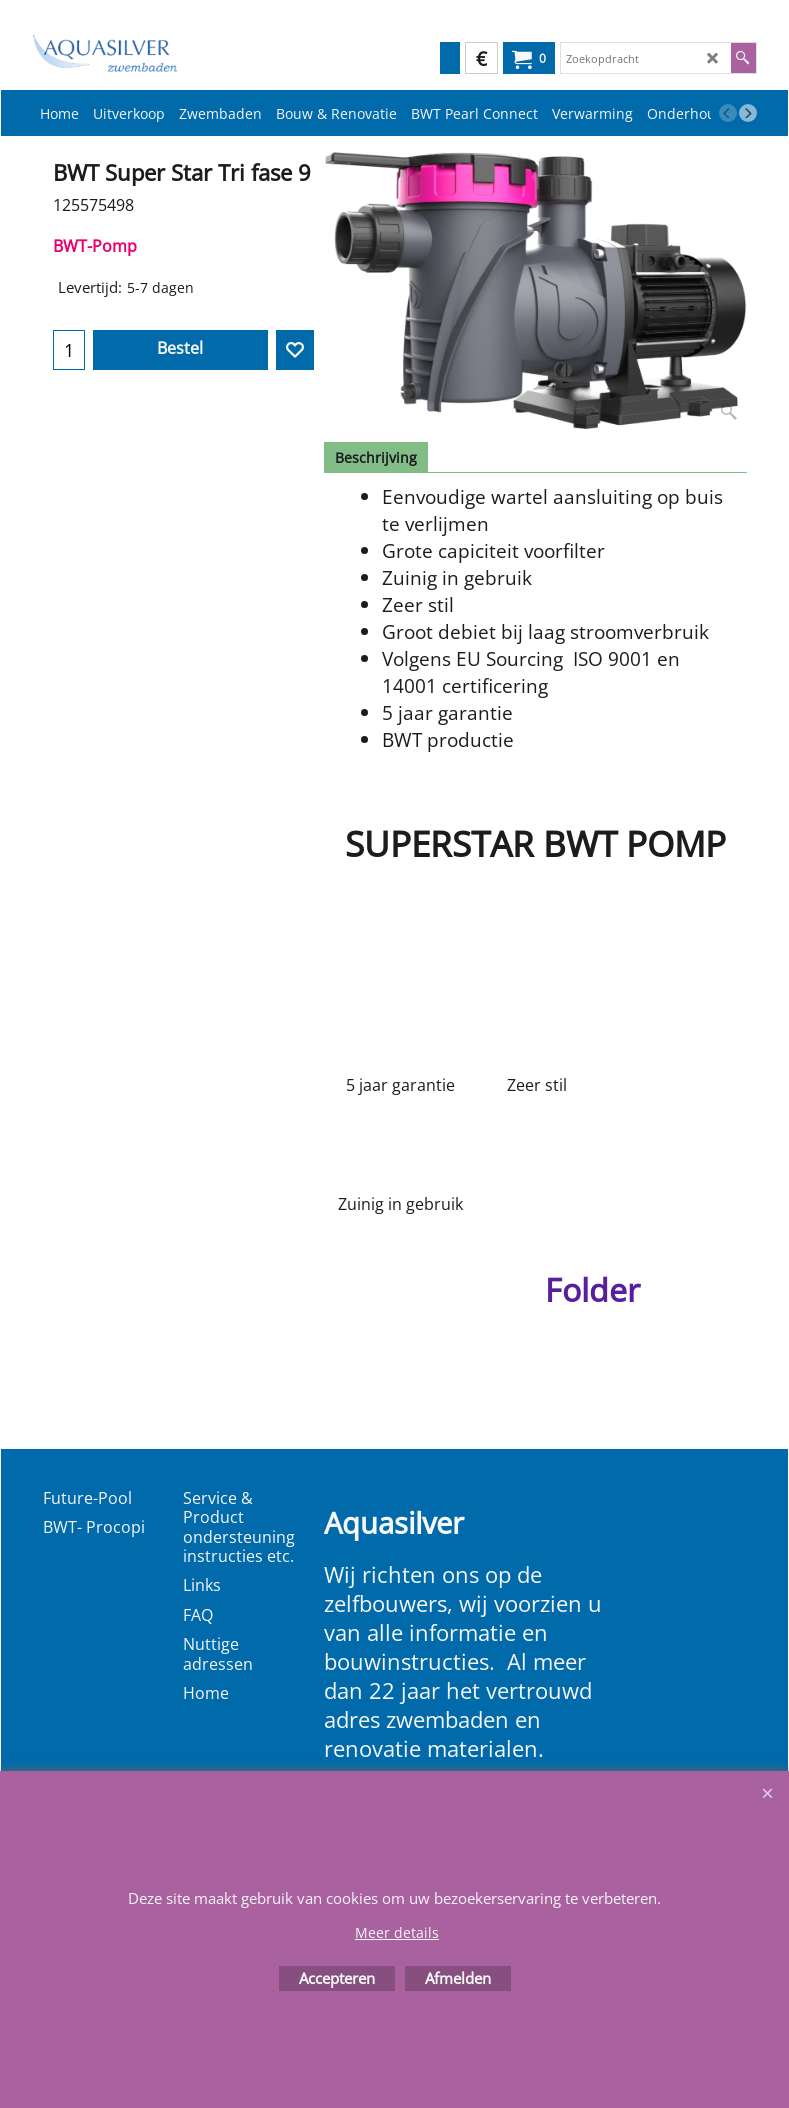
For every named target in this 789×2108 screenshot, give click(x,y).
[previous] (728, 113)
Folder (592, 1289)
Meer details (397, 1932)
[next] (748, 113)
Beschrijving (376, 457)
